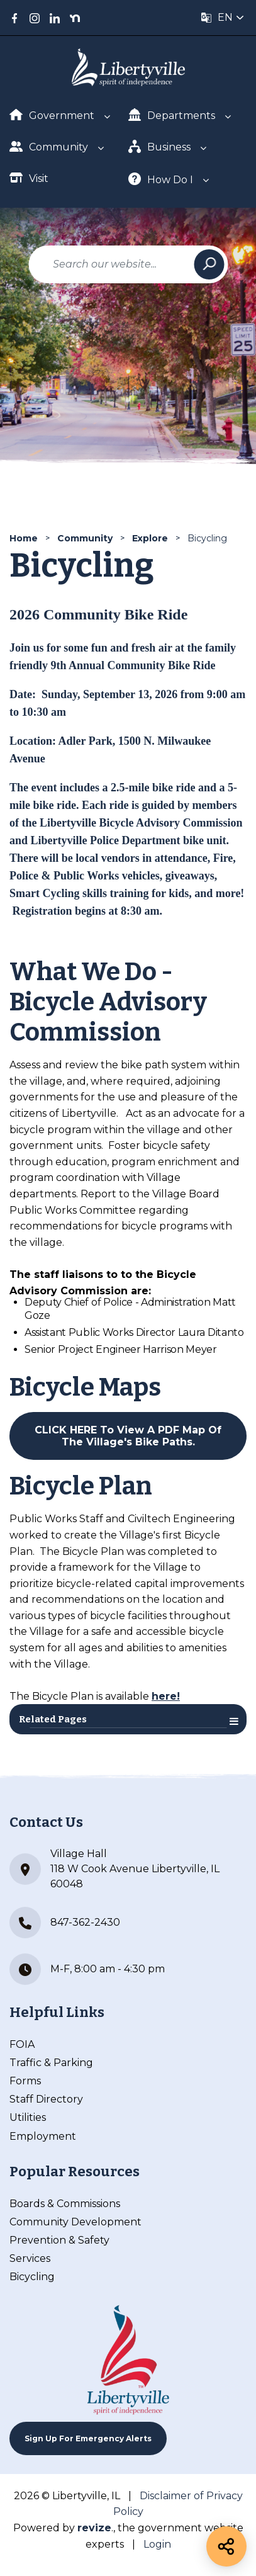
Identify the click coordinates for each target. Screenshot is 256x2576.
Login (157, 2544)
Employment (42, 2136)
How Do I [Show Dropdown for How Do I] (161, 179)
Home (23, 538)
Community (85, 538)
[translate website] (222, 17)
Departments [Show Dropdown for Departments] (172, 114)
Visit (28, 177)
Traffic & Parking (51, 2063)
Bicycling (32, 2277)
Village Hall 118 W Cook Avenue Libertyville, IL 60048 (114, 1869)
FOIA (22, 2044)
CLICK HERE (66, 1430)
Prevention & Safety (59, 2240)
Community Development (75, 2222)
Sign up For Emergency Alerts (88, 2438)
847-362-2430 (64, 1922)
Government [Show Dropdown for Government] (51, 115)
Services (29, 2258)
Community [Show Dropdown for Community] (48, 146)
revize (94, 2528)
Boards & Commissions (64, 2204)
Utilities (27, 2117)
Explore (150, 538)
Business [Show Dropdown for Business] (159, 146)
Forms (25, 2081)
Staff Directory (46, 2099)
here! (166, 1696)
